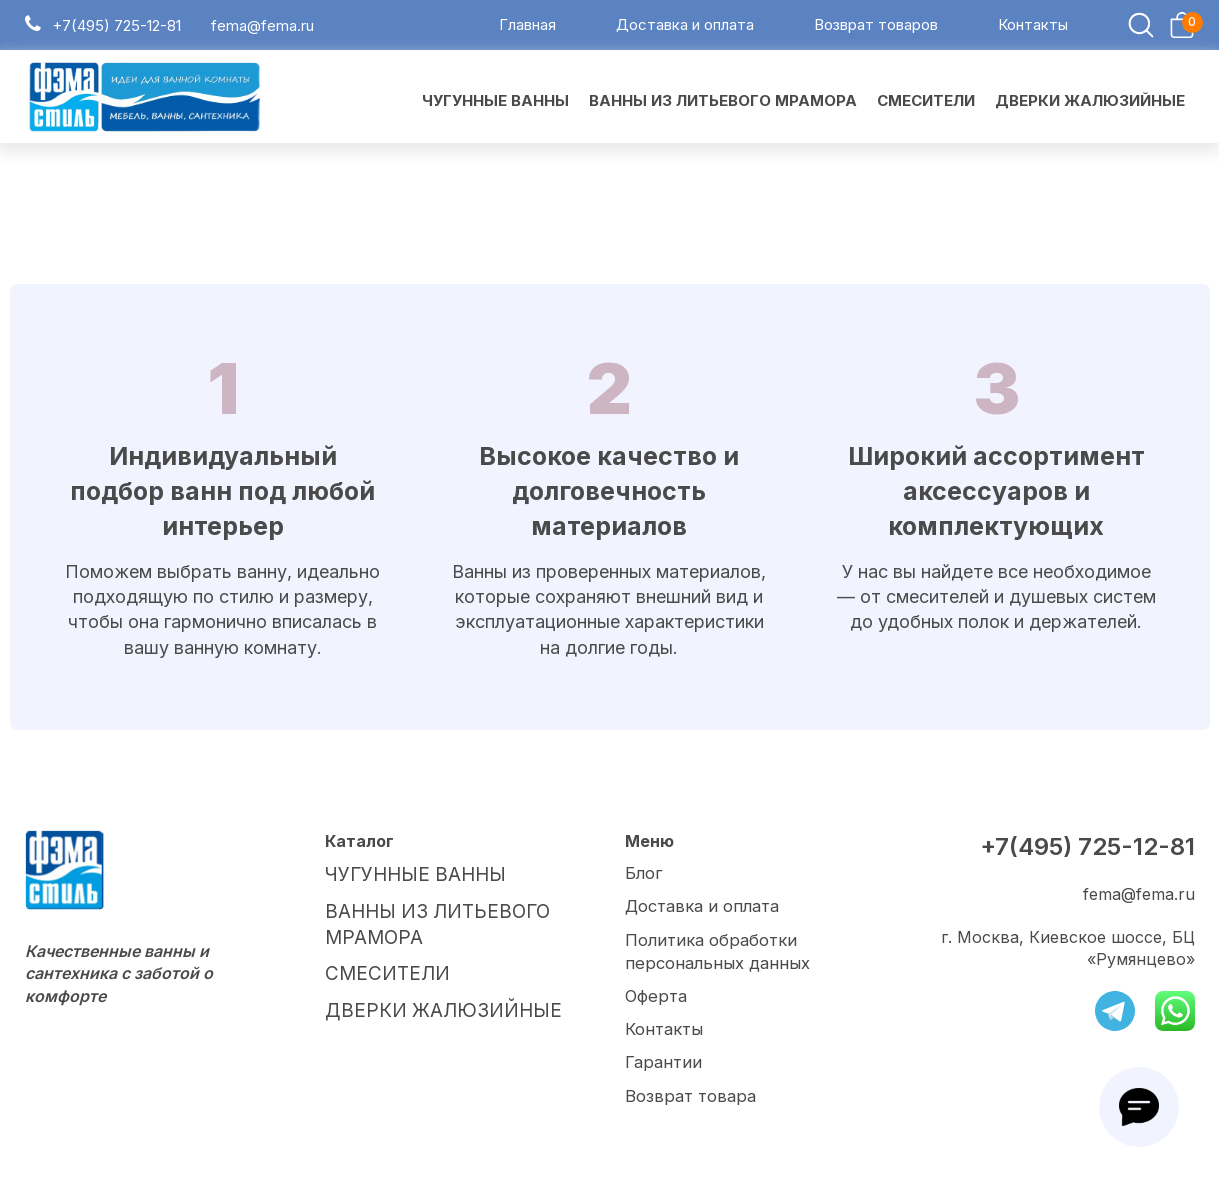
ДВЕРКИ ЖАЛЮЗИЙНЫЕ (426, 999)
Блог (643, 879)
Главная (527, 28)
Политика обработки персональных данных (716, 955)
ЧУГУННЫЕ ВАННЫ (406, 879)
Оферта (655, 999)
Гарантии (663, 1064)
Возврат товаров (876, 28)
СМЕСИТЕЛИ (378, 966)
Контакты (1033, 28)
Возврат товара (689, 1096)
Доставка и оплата (685, 28)
